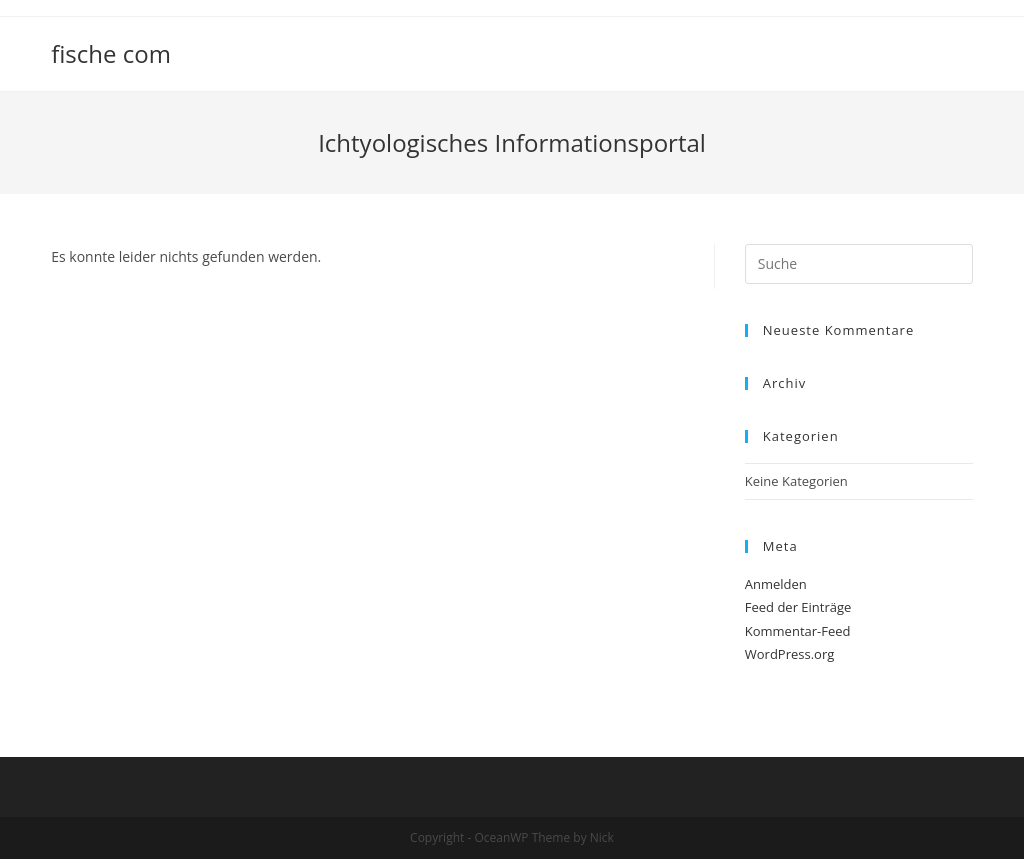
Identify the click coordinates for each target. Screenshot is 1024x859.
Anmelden (776, 584)
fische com (111, 53)
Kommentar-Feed (798, 631)
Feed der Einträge (798, 607)
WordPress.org (790, 654)
